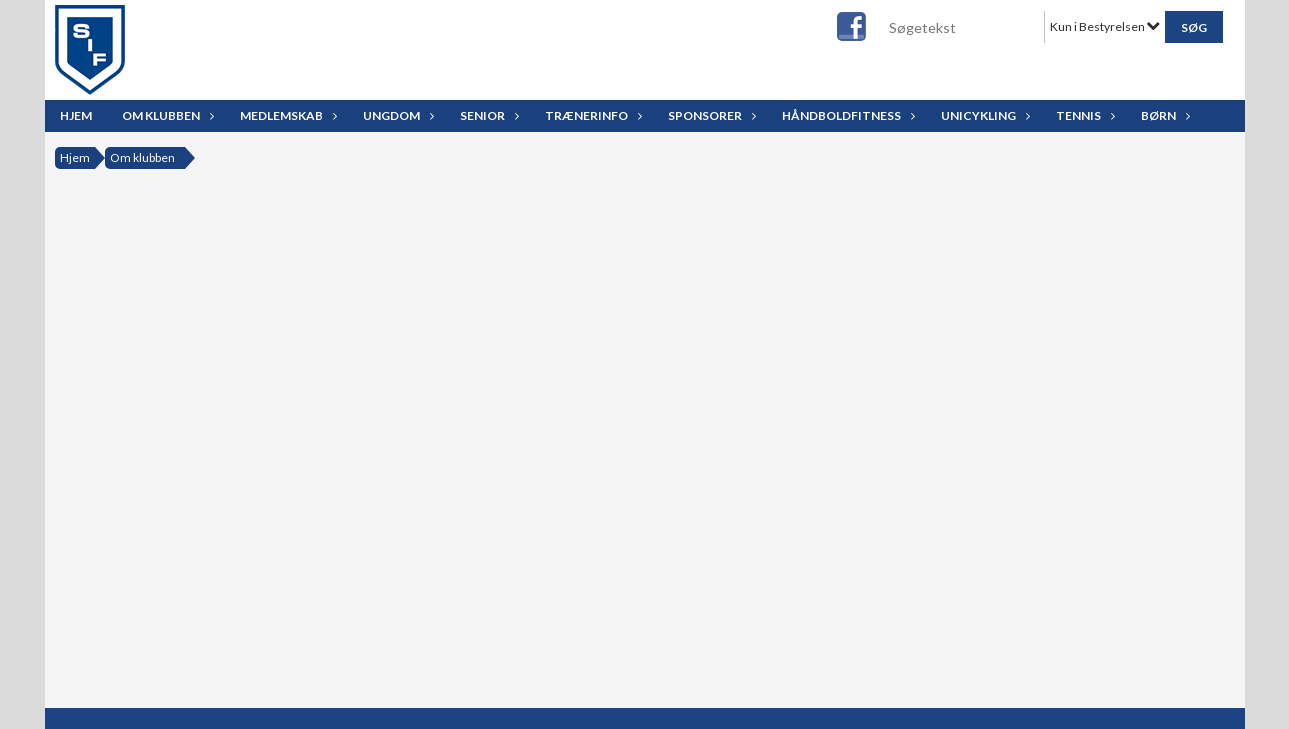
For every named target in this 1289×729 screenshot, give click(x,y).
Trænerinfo (591, 115)
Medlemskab (286, 115)
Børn (1163, 115)
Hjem (76, 115)
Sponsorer (710, 115)
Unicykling (983, 115)
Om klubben (166, 115)
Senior (487, 115)
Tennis (1083, 115)
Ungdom (396, 115)
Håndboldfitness (846, 115)
